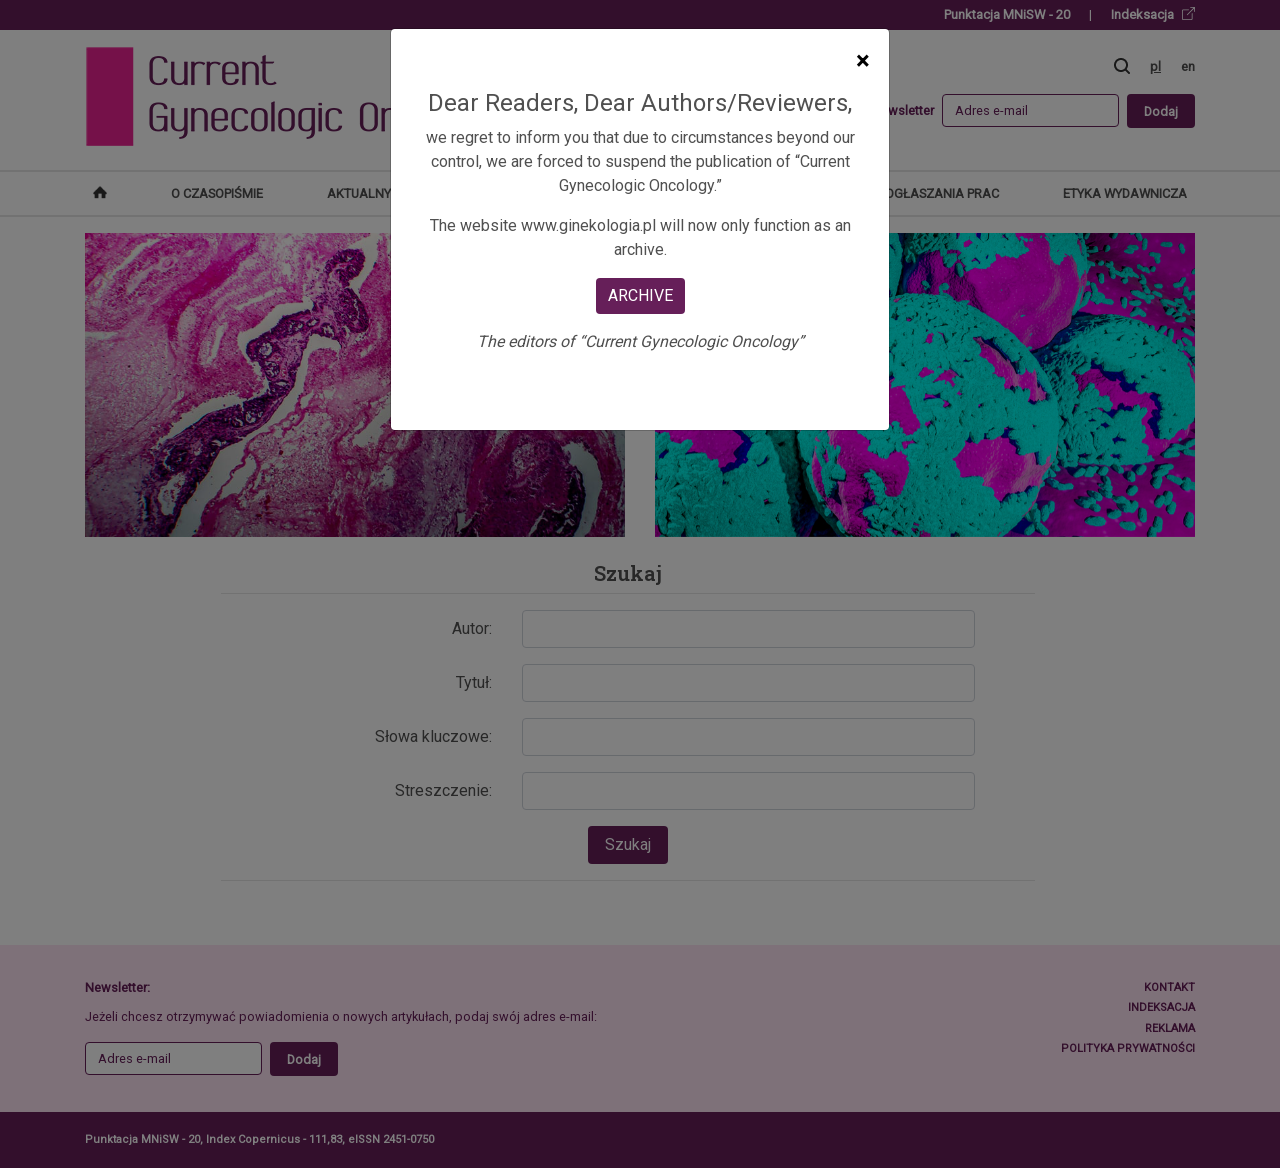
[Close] (862, 61)
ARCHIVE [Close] (640, 295)
